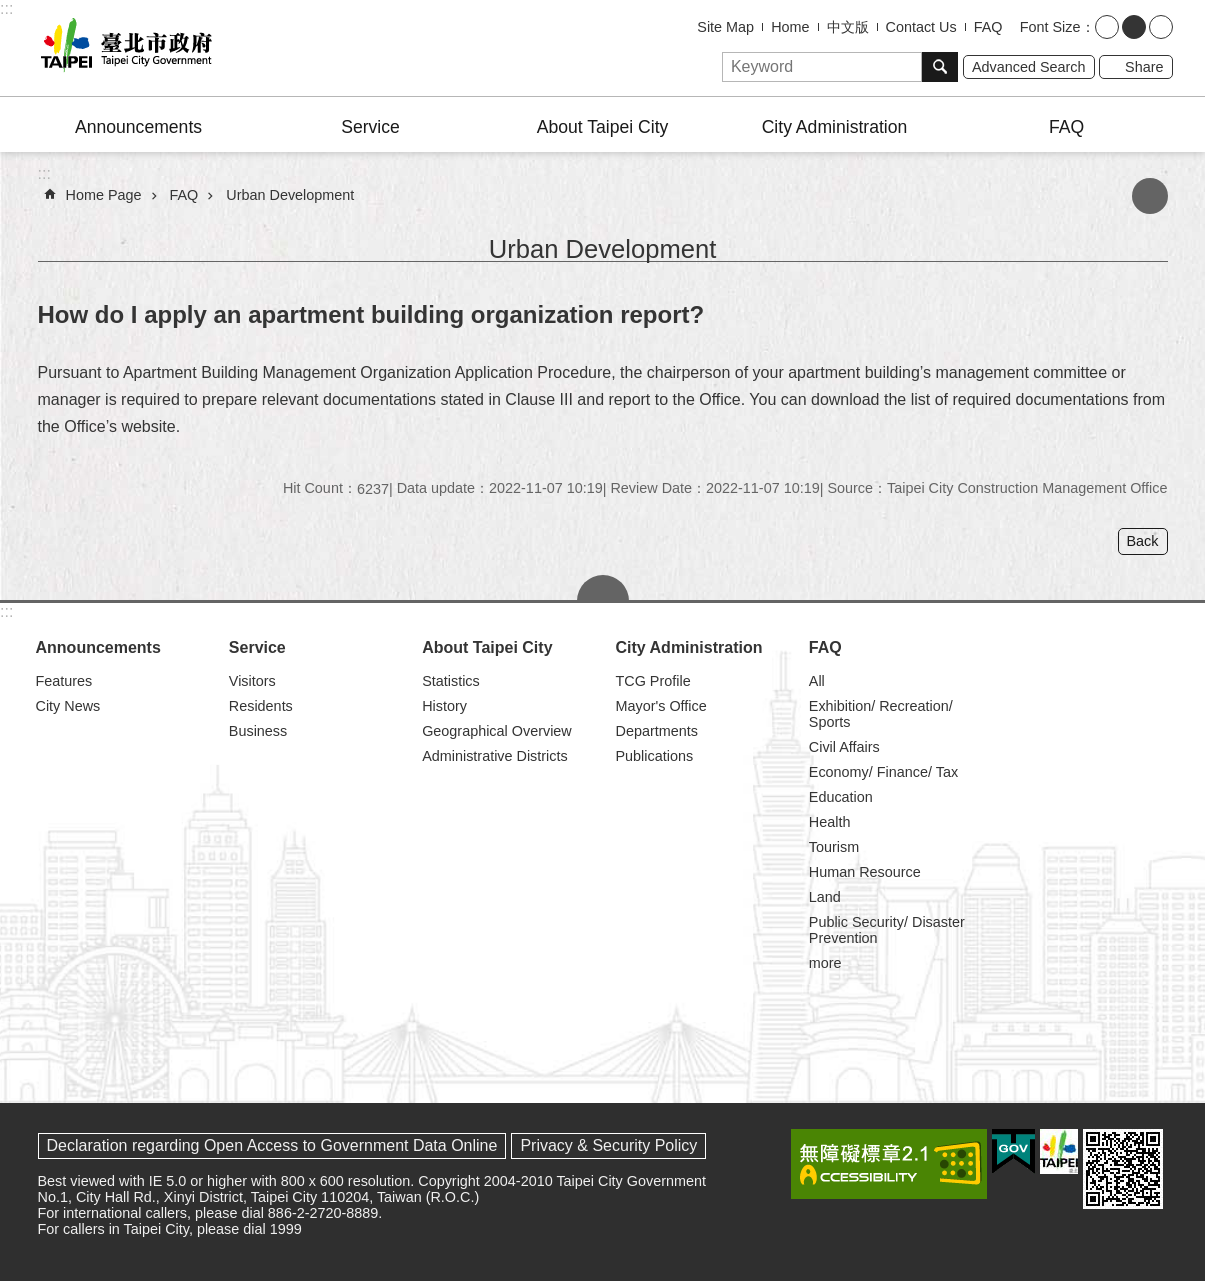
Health (830, 822)
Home (790, 27)
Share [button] (1144, 67)
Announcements (138, 127)
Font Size (1050, 27)
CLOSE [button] (603, 588)
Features (64, 681)
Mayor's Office (660, 706)
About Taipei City (603, 127)
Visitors (252, 681)
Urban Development (290, 195)
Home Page (104, 195)
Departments (656, 731)
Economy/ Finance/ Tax (883, 772)
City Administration (835, 127)
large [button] (1161, 27)
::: (6, 8)
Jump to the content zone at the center (10, 10)
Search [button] (940, 67)
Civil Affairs (844, 747)
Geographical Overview (497, 731)
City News (68, 706)
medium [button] (1134, 27)
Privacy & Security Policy (608, 1145)
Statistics (451, 681)
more (825, 963)
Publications (654, 756)
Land (825, 897)
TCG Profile (652, 681)
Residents (261, 706)
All (817, 681)
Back (1143, 541)
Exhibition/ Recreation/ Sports (881, 714)
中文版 (848, 27)
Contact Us (921, 27)
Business (258, 731)
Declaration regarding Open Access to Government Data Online (272, 1145)
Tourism (834, 847)
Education (841, 797)
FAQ (988, 27)
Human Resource (865, 872)
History (444, 706)
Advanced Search (1029, 67)
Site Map (725, 27)
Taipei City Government (123, 48)
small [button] (1107, 27)
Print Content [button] (1150, 196)
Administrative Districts (495, 756)
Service (370, 127)
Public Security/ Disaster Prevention (887, 930)
